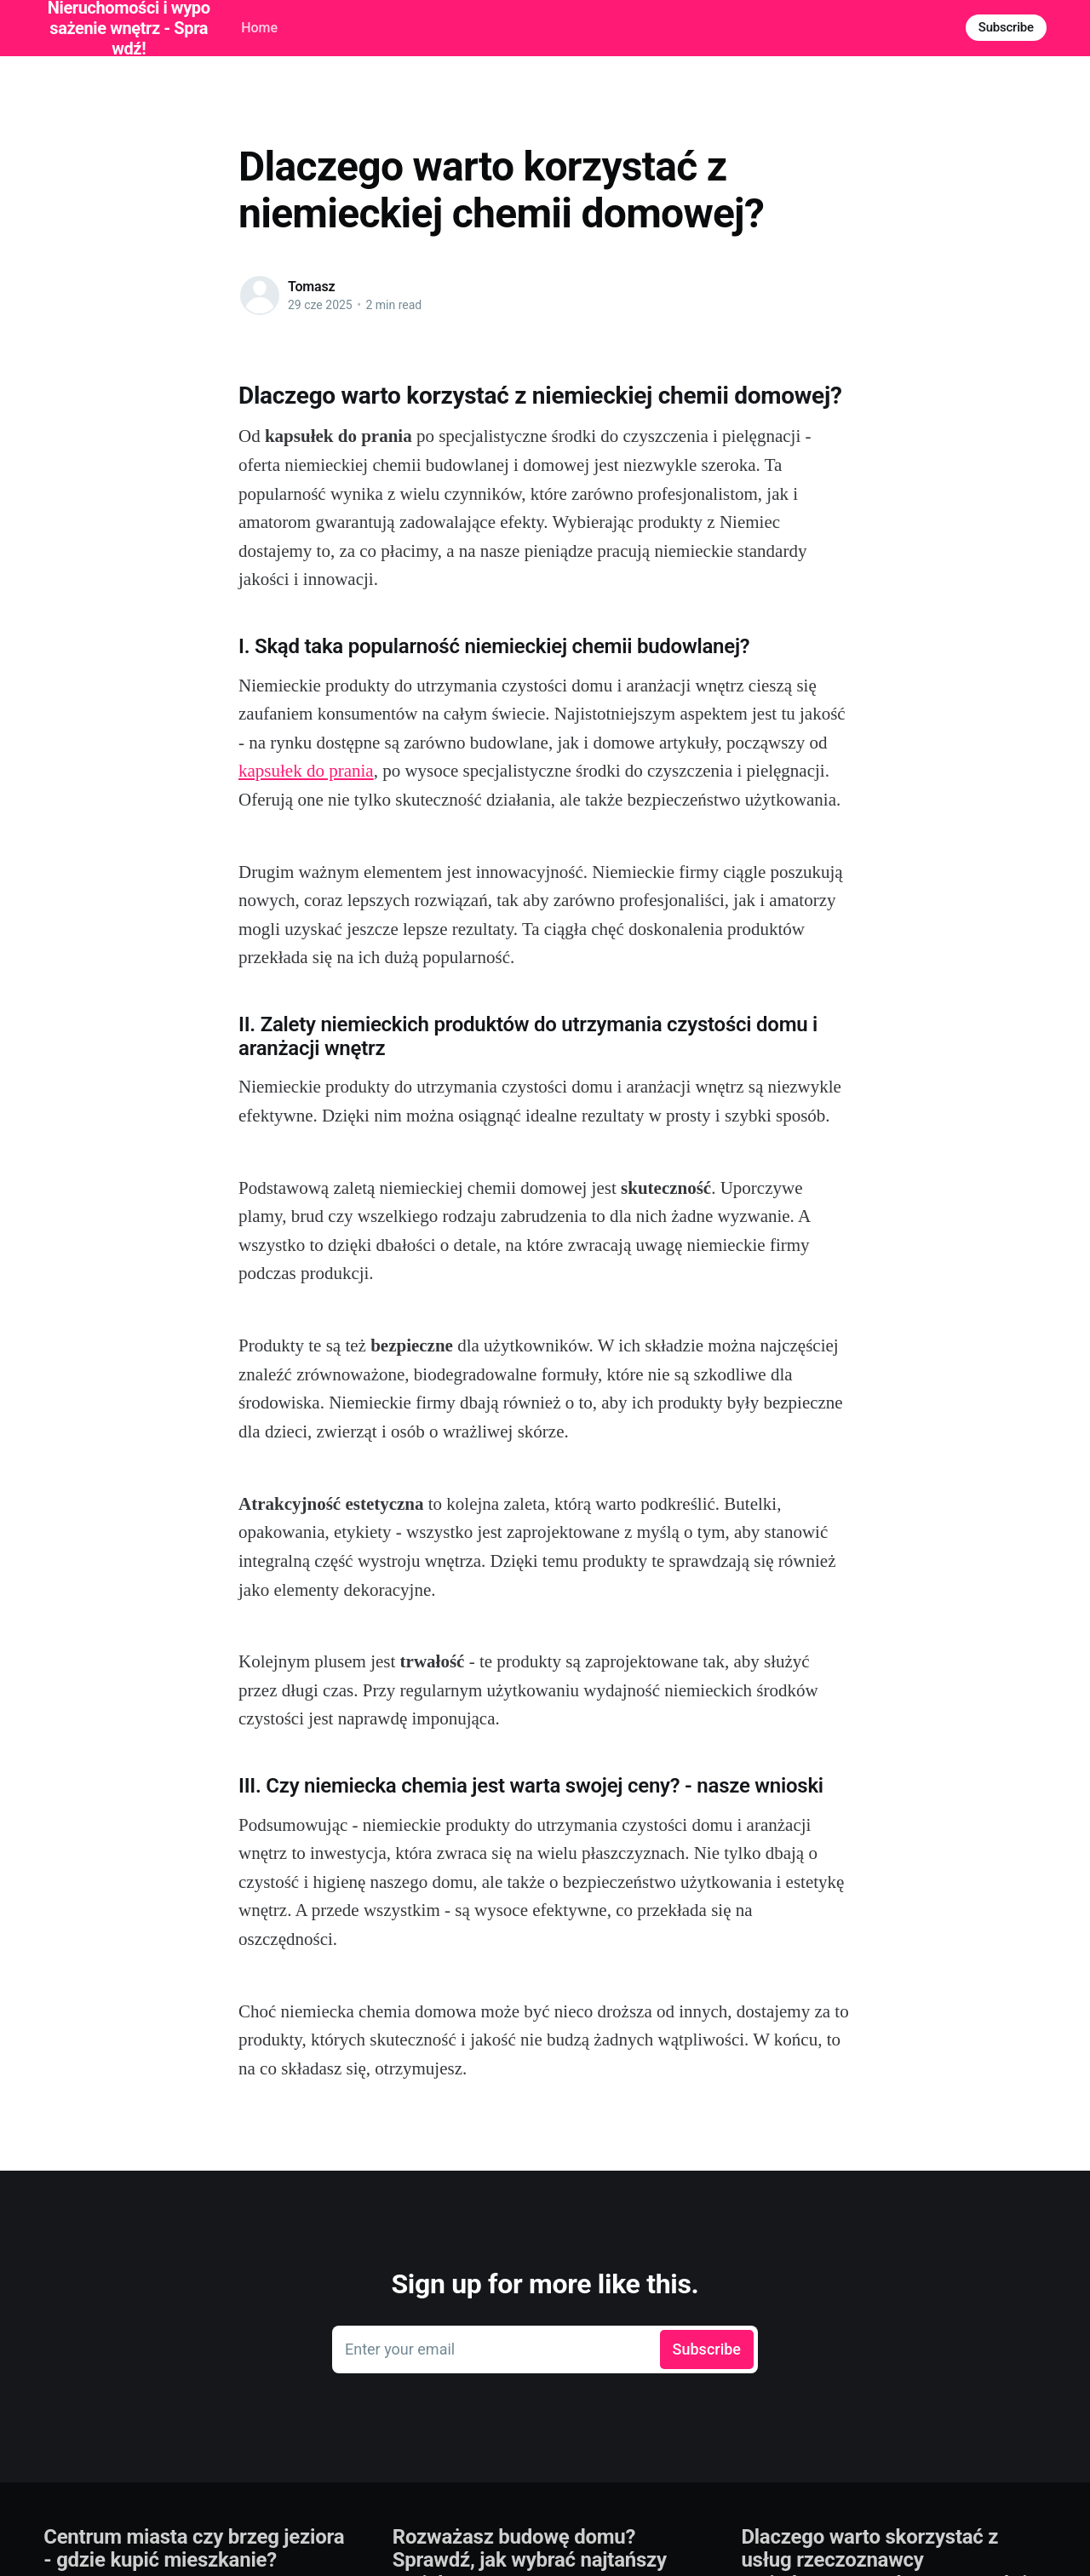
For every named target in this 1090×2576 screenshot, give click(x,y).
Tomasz (312, 286)
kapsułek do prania (306, 770)
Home (259, 28)
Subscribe (1006, 27)
